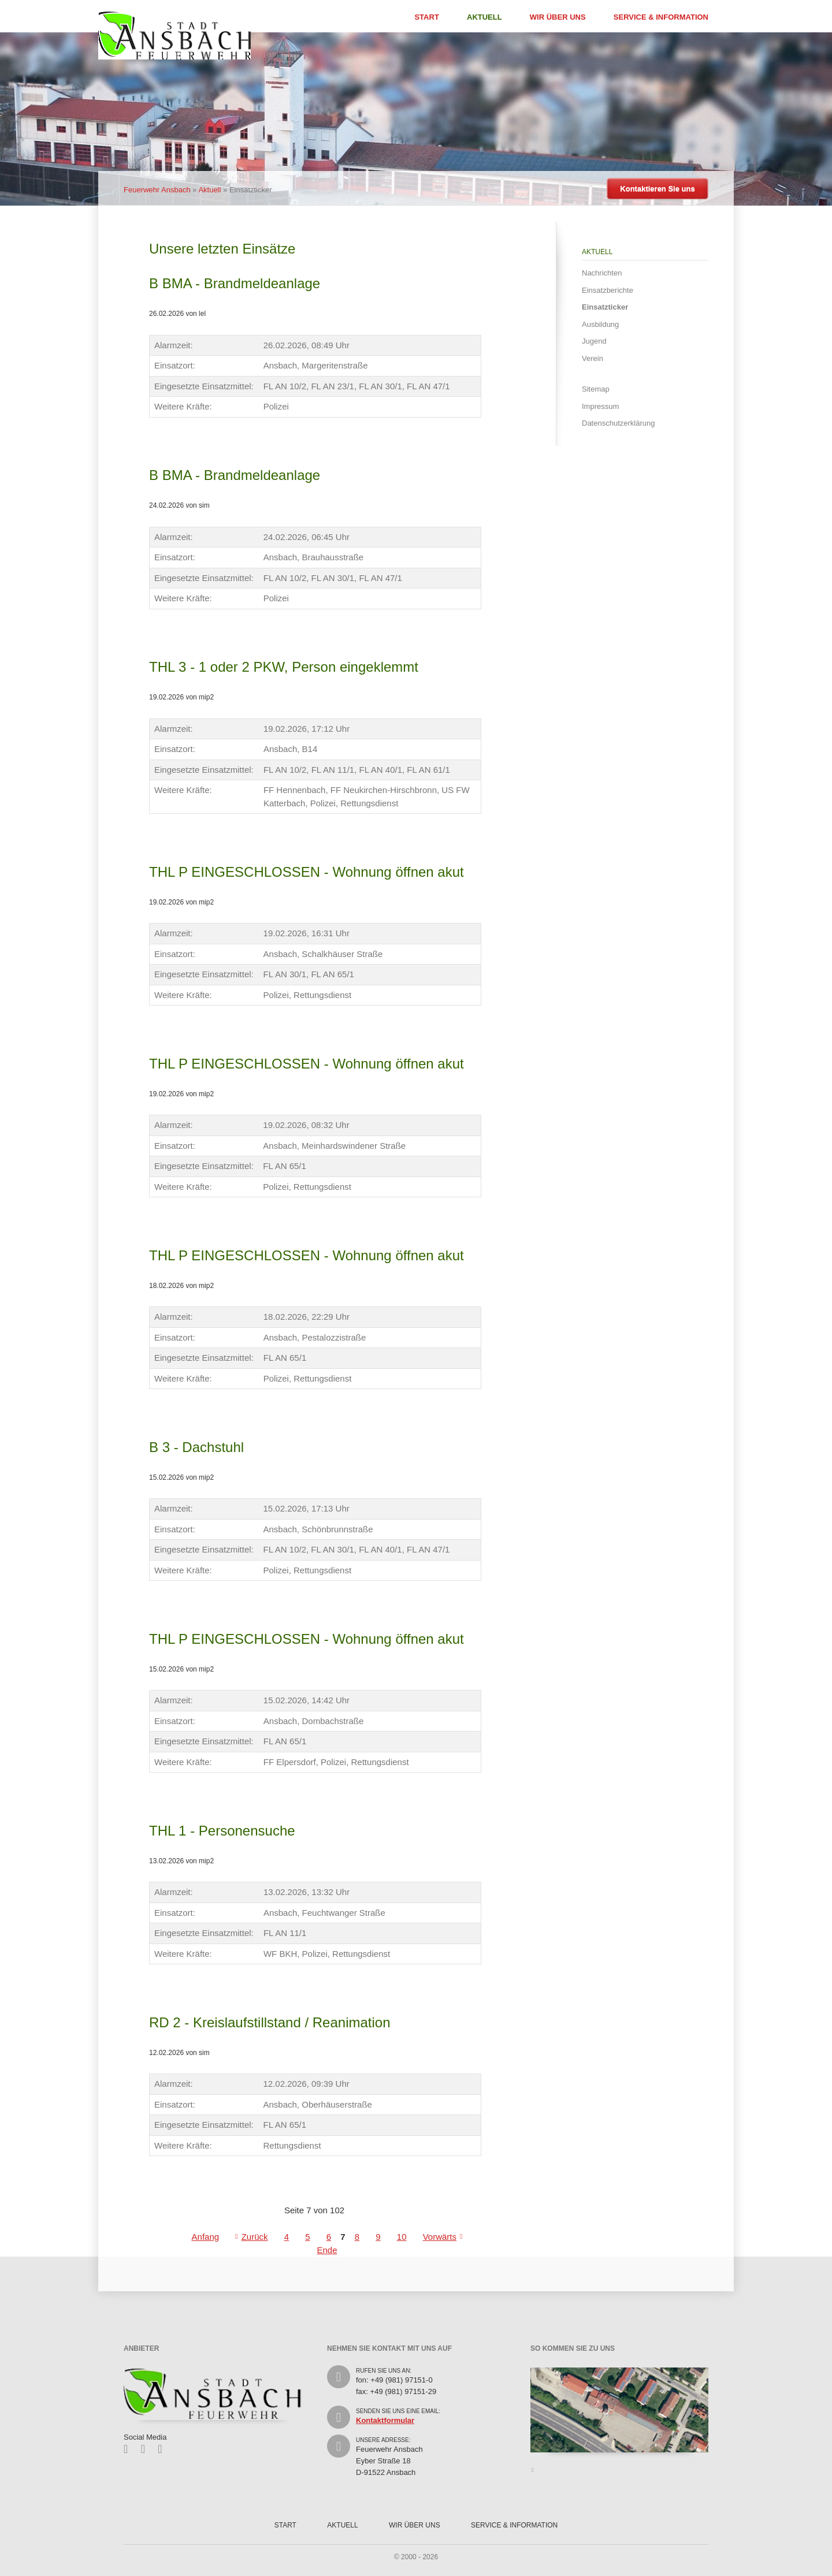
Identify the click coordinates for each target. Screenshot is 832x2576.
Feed (164, 2449)
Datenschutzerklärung (618, 423)
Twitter (147, 2449)
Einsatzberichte (607, 290)
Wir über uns (558, 17)
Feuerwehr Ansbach (157, 189)
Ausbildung (600, 324)
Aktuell (484, 17)
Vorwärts (439, 2237)
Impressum (600, 406)
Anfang (206, 2237)
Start (426, 17)
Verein (592, 358)
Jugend (594, 341)
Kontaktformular (385, 2420)
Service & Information (661, 17)
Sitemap (596, 389)
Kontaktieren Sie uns (657, 188)
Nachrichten (602, 273)
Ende (327, 2250)
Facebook (130, 2449)
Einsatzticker (605, 307)
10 (402, 2237)
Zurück (255, 2237)
